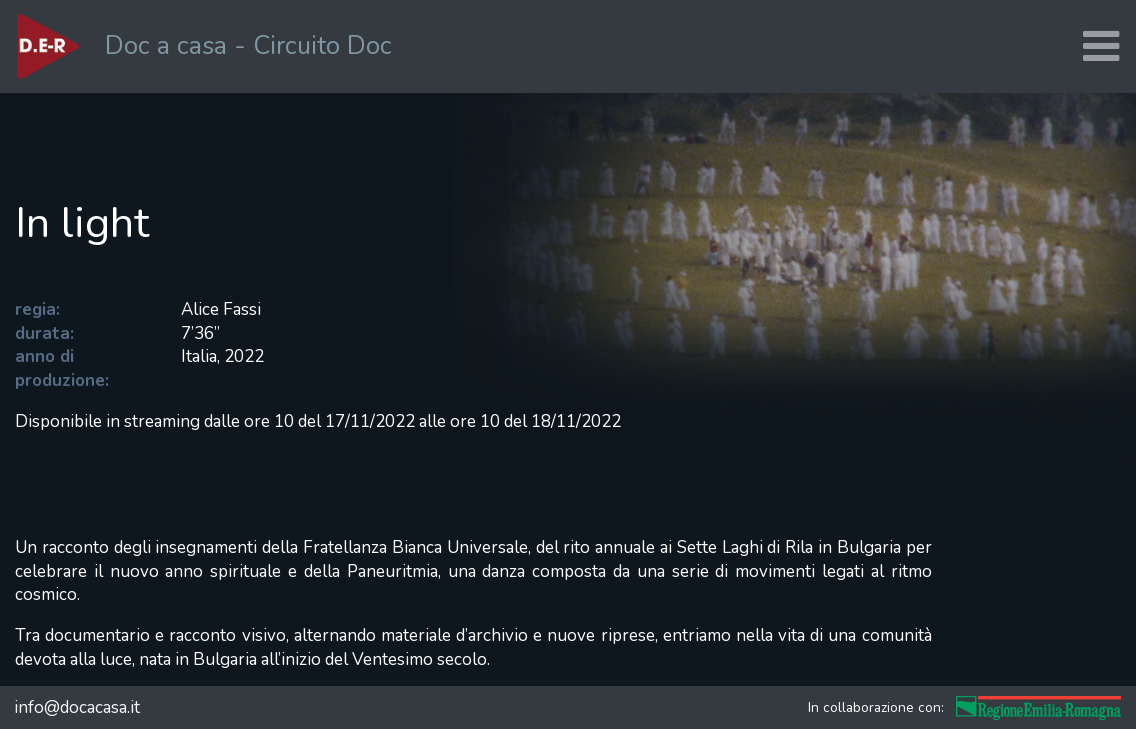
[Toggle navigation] (1101, 46)
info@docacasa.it (77, 707)
